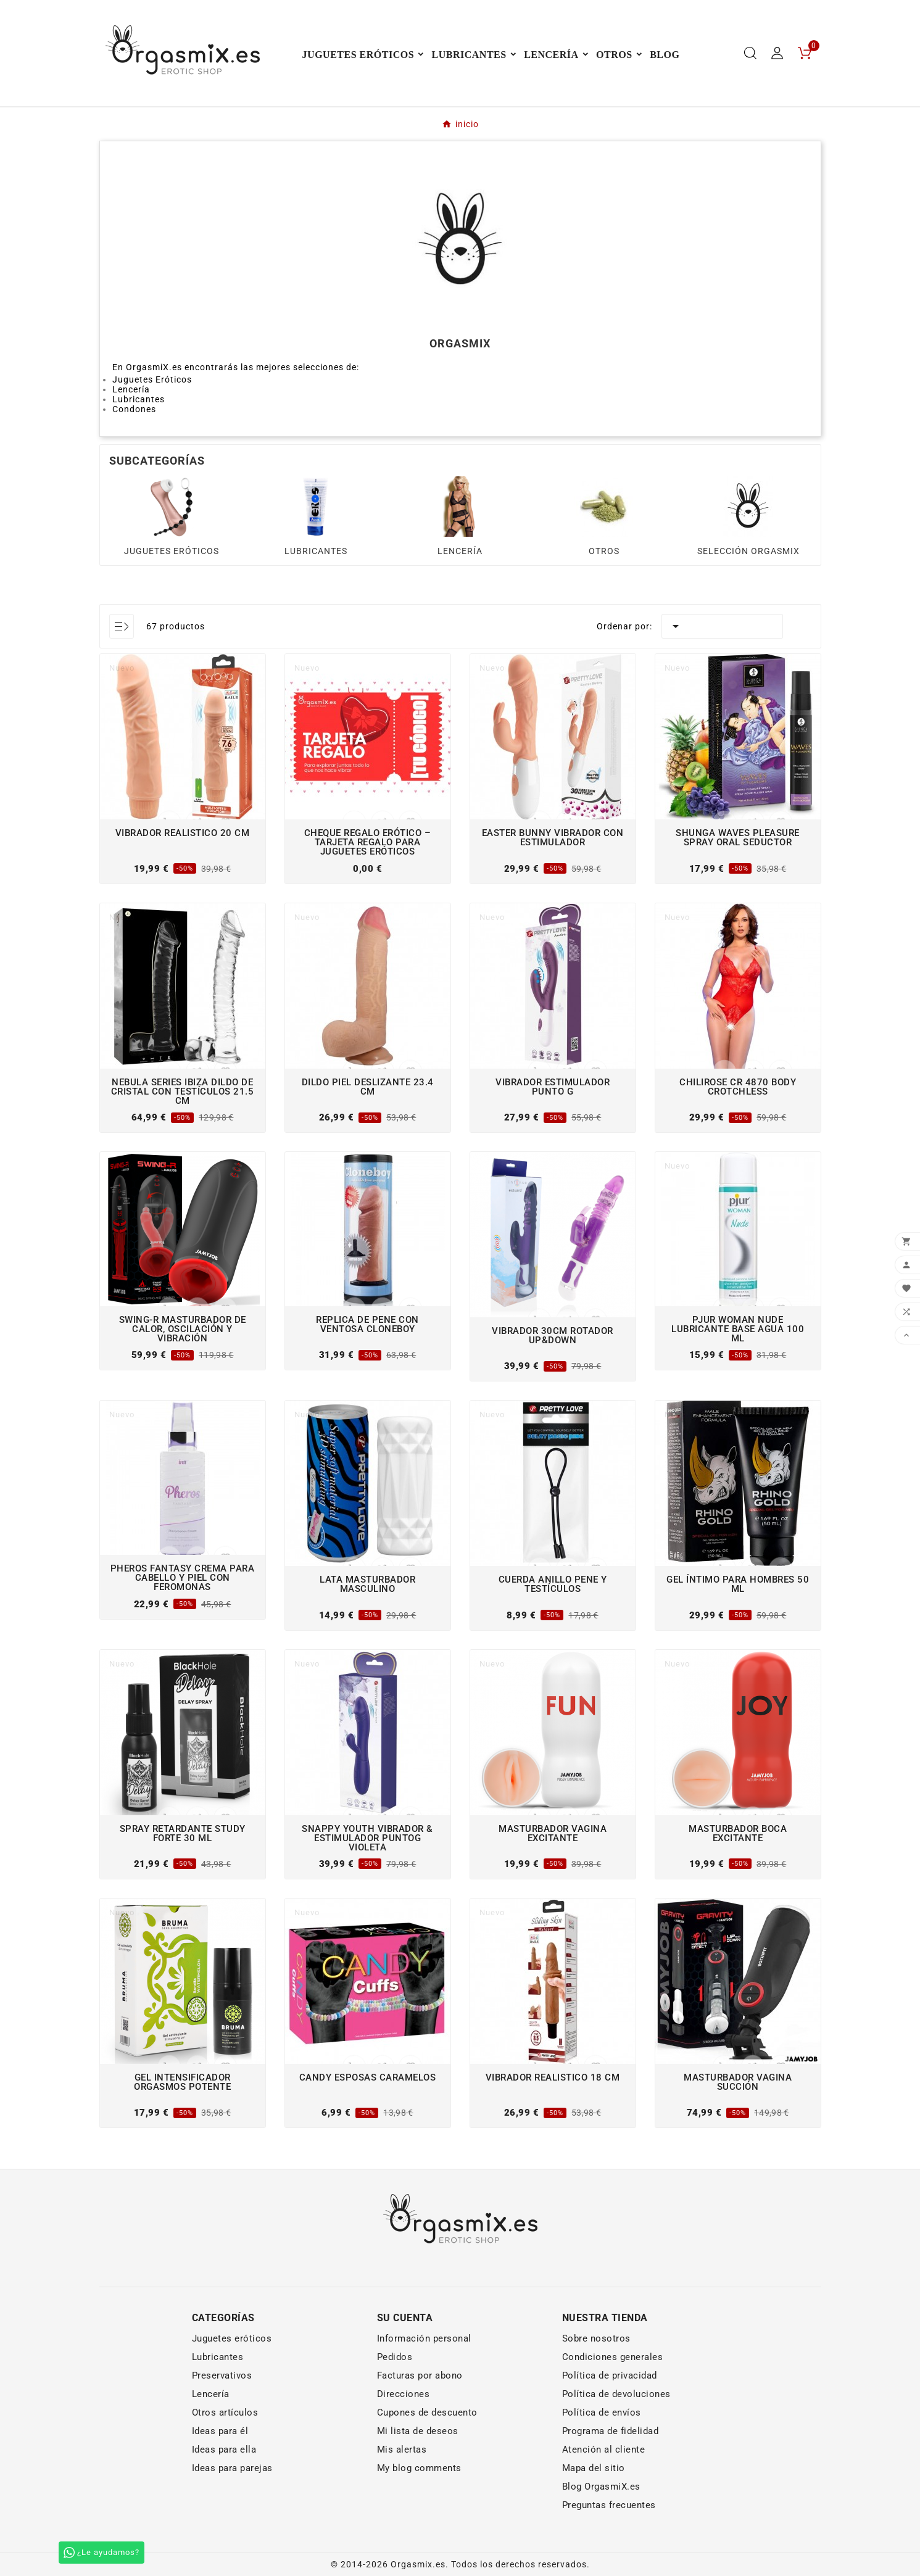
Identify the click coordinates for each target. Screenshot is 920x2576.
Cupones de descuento (427, 2412)
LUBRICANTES (315, 551)
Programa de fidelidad (610, 2431)
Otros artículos (225, 2412)
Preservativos (222, 2375)
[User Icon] (777, 53)
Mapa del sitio (593, 2468)
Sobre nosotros (596, 2338)
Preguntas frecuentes (609, 2505)
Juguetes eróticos (232, 2338)
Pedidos (395, 2357)
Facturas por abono (420, 2375)
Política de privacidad (609, 2375)
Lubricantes (218, 2357)
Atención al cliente (603, 2449)
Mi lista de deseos (417, 2431)
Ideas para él (220, 2431)
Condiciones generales (612, 2357)
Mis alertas (402, 2449)
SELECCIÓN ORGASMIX (748, 551)
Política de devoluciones (616, 2394)
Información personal (424, 2338)
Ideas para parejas (232, 2468)
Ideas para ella (224, 2449)
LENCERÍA (460, 551)
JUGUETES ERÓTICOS (171, 551)
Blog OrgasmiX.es (601, 2486)
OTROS (604, 551)
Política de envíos (601, 2412)
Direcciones (403, 2394)
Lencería (211, 2394)
